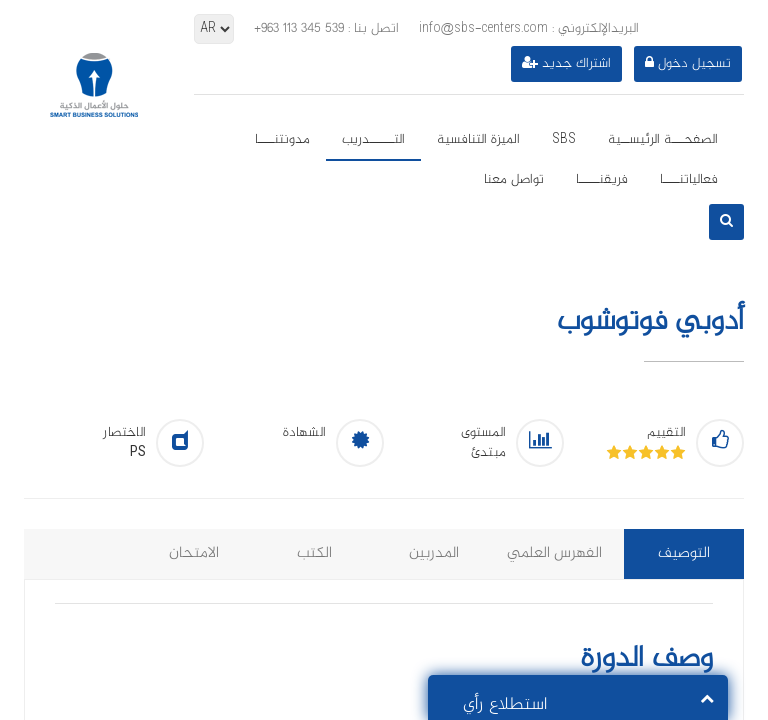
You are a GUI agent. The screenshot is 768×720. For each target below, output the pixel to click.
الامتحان (194, 553)
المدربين (434, 553)
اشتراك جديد (566, 64)
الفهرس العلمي (554, 553)
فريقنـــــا (602, 180)
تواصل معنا (514, 180)
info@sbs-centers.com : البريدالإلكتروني (529, 29)
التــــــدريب (373, 140)
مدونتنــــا (282, 140)
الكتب (314, 553)
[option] (384, 388)
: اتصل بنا (326, 29)
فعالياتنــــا (689, 180)
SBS (564, 140)
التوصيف (684, 553)
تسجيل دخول (688, 64)
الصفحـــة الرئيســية (663, 140)
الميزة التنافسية (478, 140)
